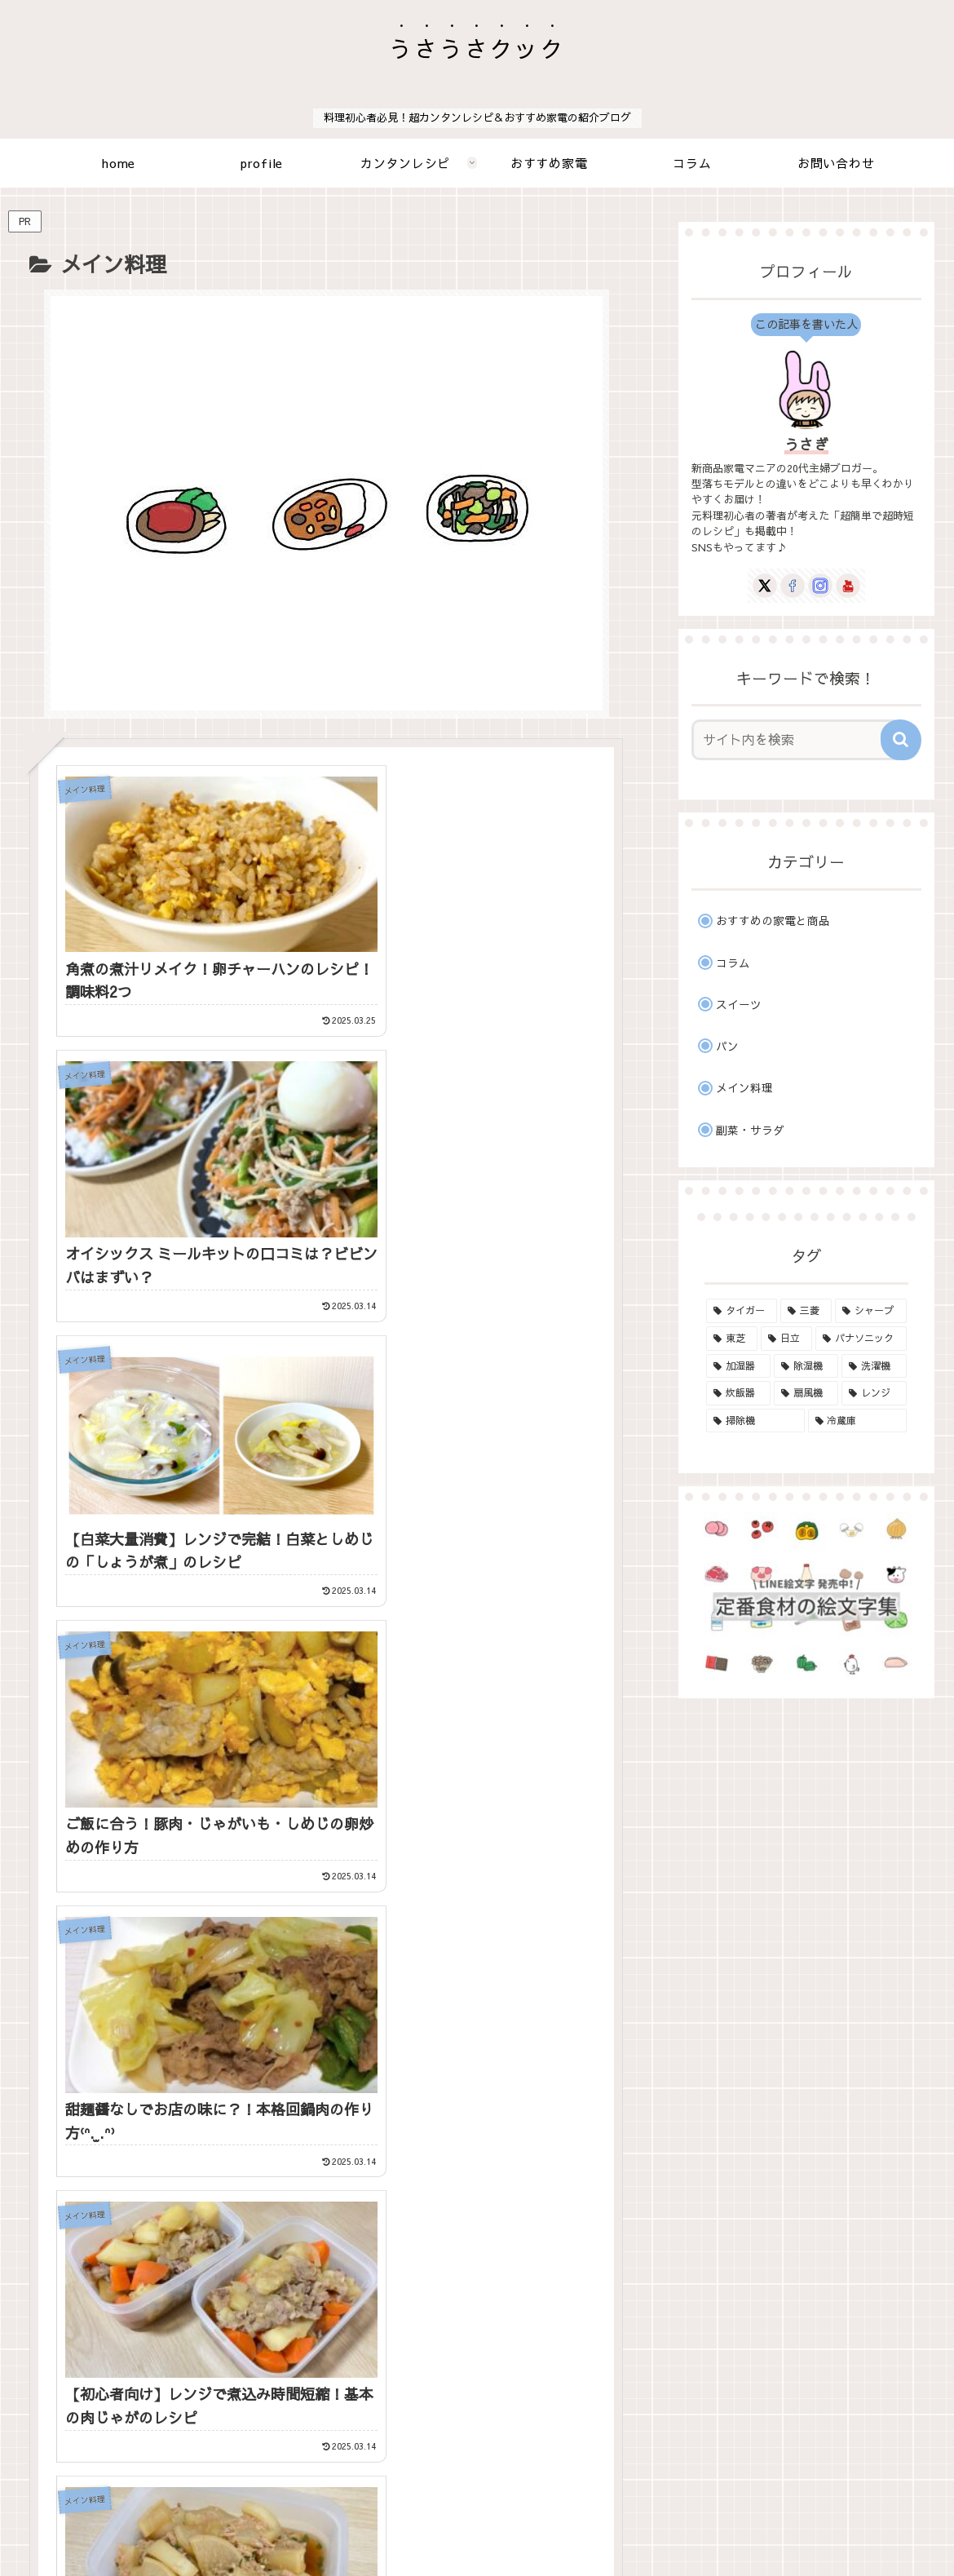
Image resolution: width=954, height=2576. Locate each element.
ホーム (252, 2524)
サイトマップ (685, 2524)
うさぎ (806, 444)
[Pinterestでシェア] (326, 1948)
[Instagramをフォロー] (342, 2079)
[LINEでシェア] (129, 1948)
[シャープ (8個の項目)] (870, 1311)
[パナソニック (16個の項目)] (860, 1338)
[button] (524, 1948)
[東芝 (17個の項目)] (731, 1338)
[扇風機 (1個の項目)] (806, 1393)
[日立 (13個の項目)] (786, 1338)
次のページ (334, 2147)
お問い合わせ (320, 2524)
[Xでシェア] (129, 1907)
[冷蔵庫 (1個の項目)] (857, 1421)
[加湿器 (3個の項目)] (738, 1366)
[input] (797, 739)
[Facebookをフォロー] (309, 2079)
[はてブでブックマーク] (524, 1907)
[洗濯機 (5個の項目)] (873, 1366)
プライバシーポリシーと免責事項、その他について (503, 2524)
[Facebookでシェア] (326, 1907)
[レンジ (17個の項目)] (873, 1393)
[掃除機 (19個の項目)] (755, 1421)
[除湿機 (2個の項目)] (806, 1366)
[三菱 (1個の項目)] (806, 1311)
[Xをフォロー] (276, 2079)
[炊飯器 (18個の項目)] (738, 1393)
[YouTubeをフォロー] (376, 2079)
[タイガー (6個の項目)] (741, 1311)
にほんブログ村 (730, 2407)
